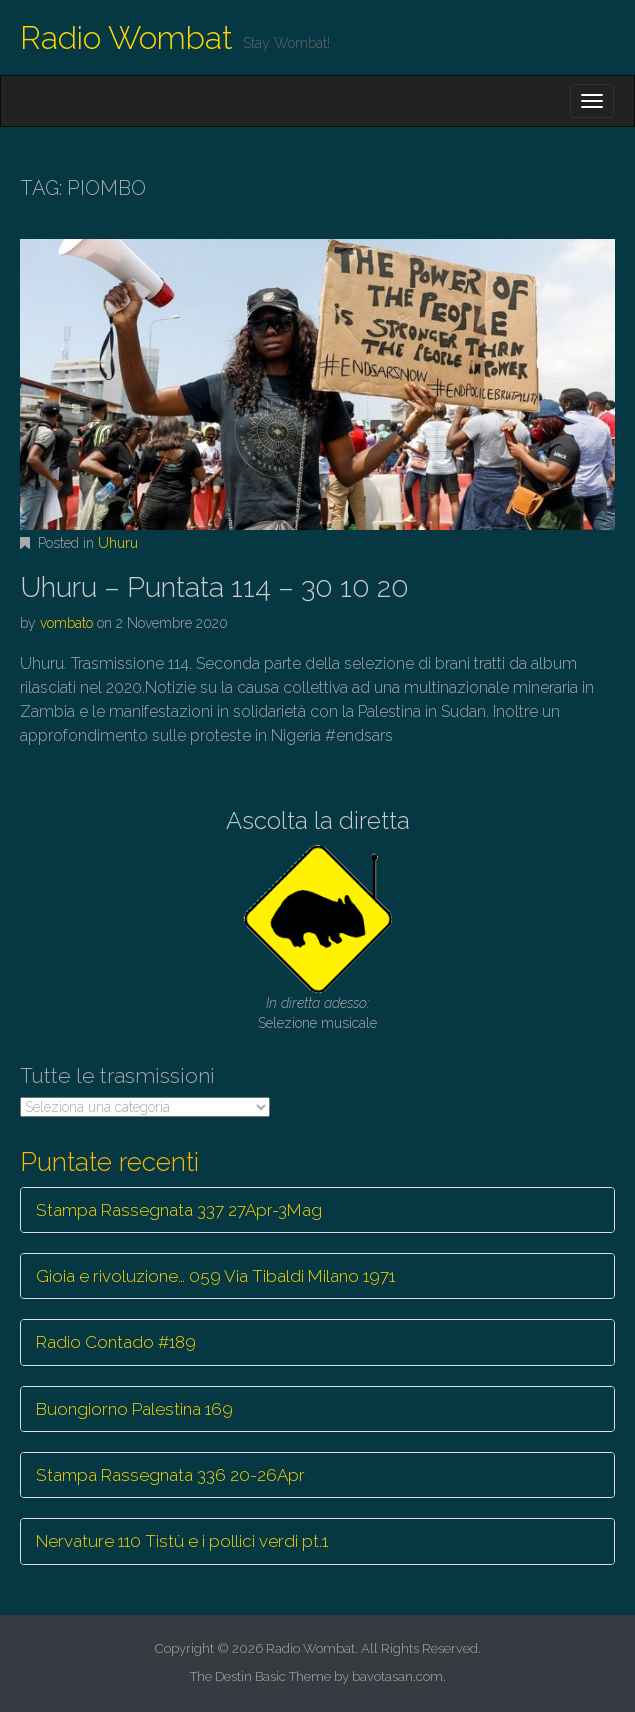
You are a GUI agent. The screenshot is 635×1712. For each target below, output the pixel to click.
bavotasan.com (397, 1676)
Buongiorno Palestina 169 (134, 1409)
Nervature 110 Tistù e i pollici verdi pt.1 (182, 1541)
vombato (66, 623)
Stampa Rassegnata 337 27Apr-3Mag (179, 1210)
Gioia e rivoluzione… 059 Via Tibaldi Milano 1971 (215, 1276)
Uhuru (118, 543)
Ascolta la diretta (318, 820)
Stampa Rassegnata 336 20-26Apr (170, 1475)
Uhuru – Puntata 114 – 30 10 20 (214, 587)
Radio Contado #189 (116, 1342)
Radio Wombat (126, 37)
